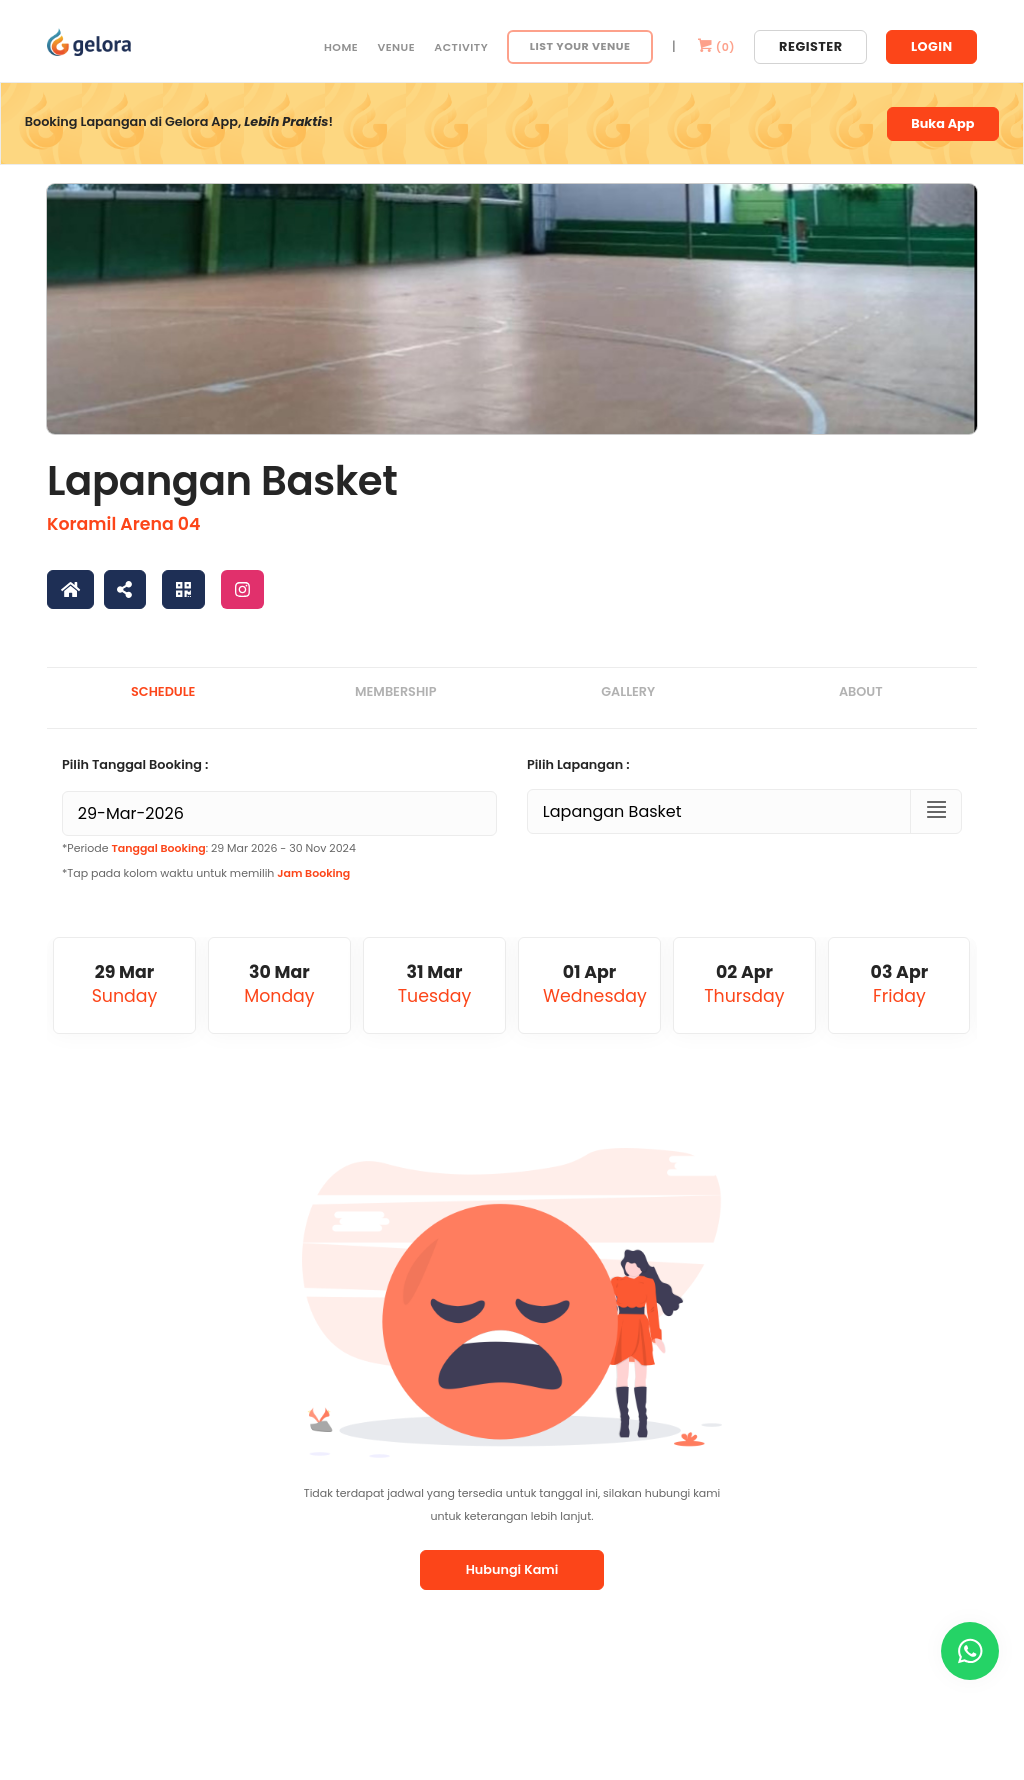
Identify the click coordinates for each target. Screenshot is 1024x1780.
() (715, 47)
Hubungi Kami (512, 1569)
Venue (396, 47)
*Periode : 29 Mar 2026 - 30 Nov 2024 (209, 848)
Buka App (942, 123)
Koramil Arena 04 (124, 524)
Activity (461, 47)
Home (341, 47)
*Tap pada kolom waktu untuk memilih (206, 873)
